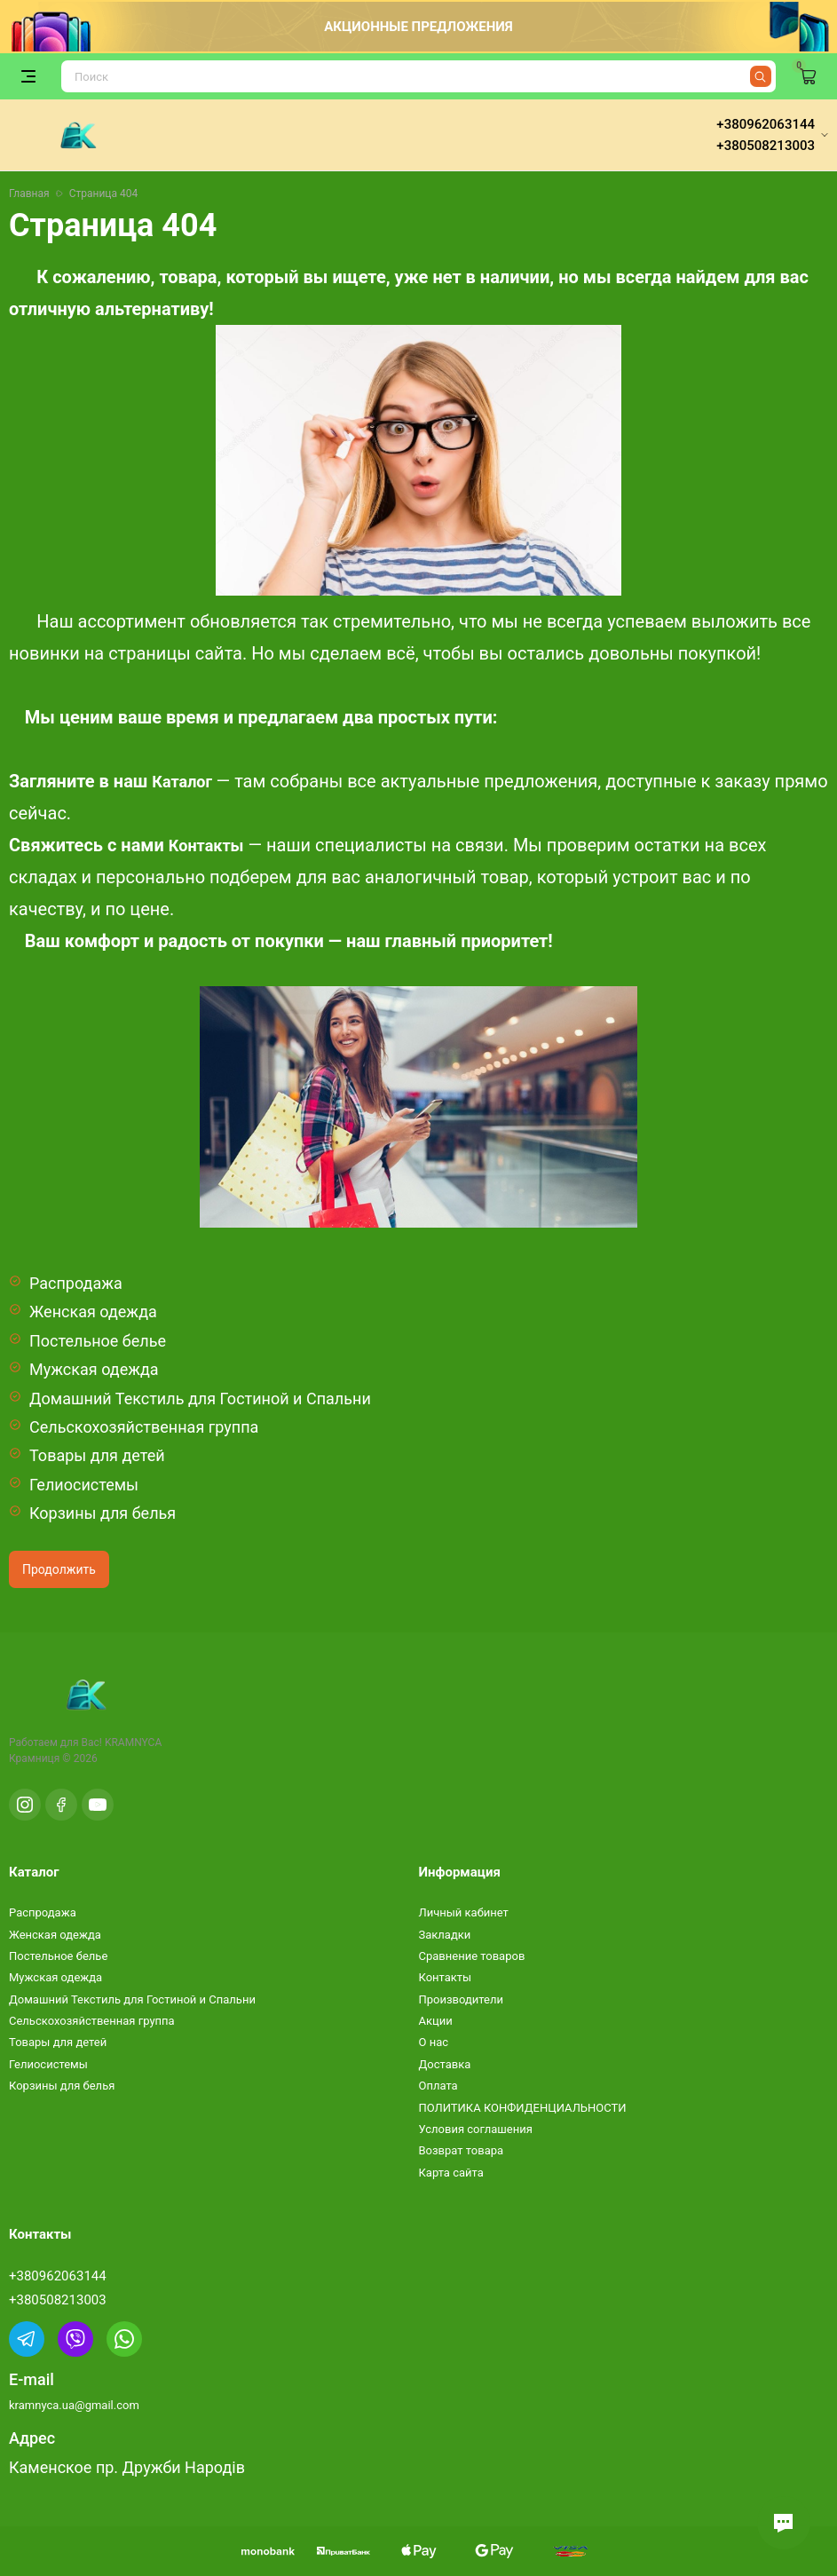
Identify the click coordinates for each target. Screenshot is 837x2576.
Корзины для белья (102, 1513)
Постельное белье (97, 1340)
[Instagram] (25, 1805)
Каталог (182, 781)
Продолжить (59, 1569)
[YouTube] (98, 1805)
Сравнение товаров (472, 1956)
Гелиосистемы (83, 1484)
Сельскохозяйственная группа (143, 1427)
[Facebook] (61, 1805)
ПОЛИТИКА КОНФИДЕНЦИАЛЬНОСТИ (523, 2107)
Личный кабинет (464, 1912)
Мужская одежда (94, 1369)
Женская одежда (93, 1311)
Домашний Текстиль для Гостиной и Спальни (200, 1398)
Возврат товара (461, 2150)
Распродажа (75, 1283)
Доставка (445, 2064)
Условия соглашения (476, 2129)
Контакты (206, 845)
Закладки (445, 1934)
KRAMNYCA (133, 1742)
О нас (434, 2042)
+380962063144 (58, 2276)
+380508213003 (58, 2300)
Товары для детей (97, 1455)
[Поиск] (418, 76)
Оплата (438, 2085)
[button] (783, 2522)
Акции (436, 2020)
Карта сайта (451, 2172)
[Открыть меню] (28, 76)
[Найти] (760, 76)
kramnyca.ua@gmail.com (74, 2405)
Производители (461, 1999)
